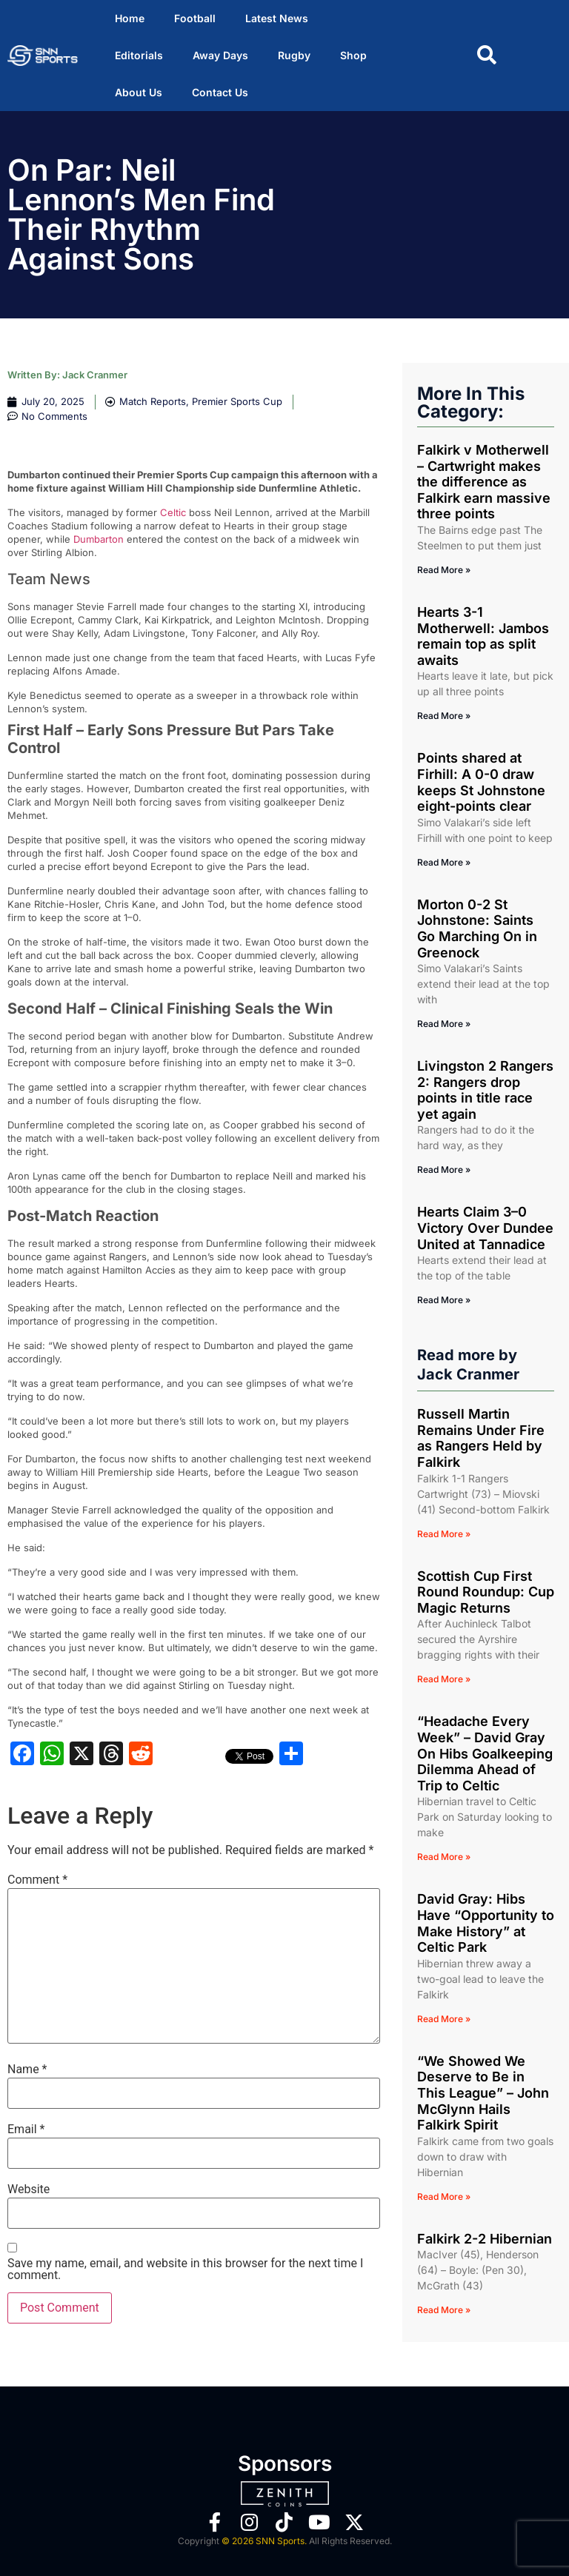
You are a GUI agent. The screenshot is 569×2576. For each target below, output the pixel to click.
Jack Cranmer (94, 375)
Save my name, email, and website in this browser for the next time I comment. (185, 2269)
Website (28, 2189)
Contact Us (220, 92)
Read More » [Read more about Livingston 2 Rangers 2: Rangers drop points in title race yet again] (443, 1169)
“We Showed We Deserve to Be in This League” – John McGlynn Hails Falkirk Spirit (483, 2092)
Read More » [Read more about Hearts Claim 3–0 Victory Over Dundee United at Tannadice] (443, 1299)
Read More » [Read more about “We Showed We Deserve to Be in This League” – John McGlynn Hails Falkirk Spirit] (443, 2196)
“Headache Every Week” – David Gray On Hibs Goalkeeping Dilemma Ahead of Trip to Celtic (485, 1753)
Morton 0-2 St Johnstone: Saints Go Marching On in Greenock (477, 928)
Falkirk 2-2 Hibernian (484, 2239)
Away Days (220, 55)
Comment (37, 1880)
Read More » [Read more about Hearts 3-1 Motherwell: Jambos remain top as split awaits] (443, 715)
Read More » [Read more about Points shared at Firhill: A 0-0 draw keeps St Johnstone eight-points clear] (443, 862)
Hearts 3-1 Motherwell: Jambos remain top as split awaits (483, 636)
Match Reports (152, 401)
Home (129, 18)
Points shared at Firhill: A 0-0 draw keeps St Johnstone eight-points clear (481, 782)
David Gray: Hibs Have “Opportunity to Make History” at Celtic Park (485, 1923)
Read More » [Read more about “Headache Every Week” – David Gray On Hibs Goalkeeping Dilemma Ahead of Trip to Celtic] (443, 1856)
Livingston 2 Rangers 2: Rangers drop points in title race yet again (485, 1090)
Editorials (139, 55)
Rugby (294, 55)
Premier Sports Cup (237, 401)
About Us (138, 92)
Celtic (173, 512)
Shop (353, 55)
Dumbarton (98, 539)
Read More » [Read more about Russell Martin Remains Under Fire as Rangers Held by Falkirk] (443, 1533)
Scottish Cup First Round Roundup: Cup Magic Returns (485, 1592)
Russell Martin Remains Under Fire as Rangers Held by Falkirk (481, 1438)
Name (27, 2069)
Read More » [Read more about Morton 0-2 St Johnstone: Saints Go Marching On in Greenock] (443, 1023)
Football (195, 18)
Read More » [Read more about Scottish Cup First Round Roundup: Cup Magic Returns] (443, 1679)
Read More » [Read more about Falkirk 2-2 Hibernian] (443, 2309)
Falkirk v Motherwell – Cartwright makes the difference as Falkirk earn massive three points (483, 481)
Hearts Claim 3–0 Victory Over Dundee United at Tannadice (485, 1227)
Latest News (276, 18)
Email (25, 2129)
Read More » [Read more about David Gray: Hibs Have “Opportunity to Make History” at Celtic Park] (443, 2018)
